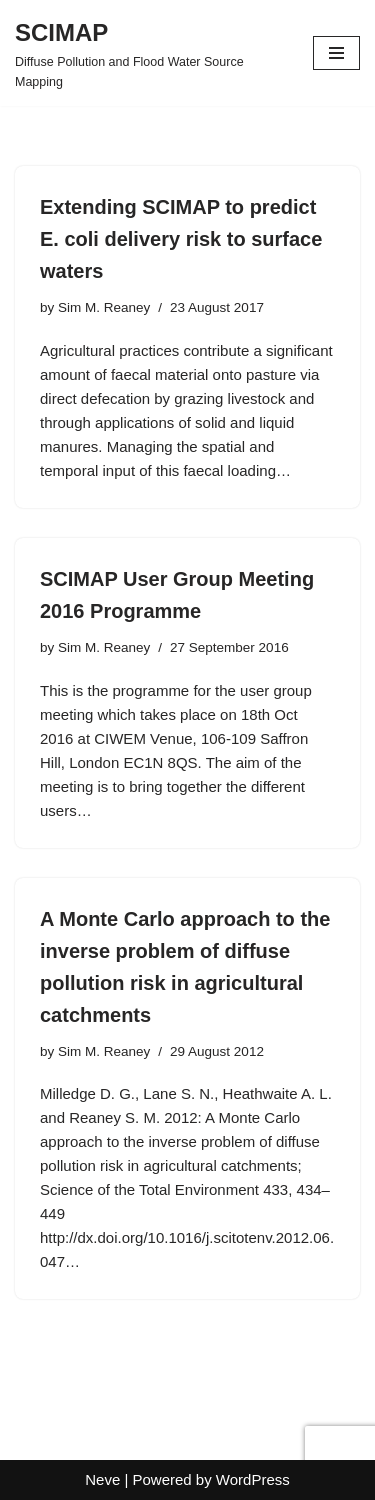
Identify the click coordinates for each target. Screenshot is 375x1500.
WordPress (253, 1479)
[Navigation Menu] (336, 53)
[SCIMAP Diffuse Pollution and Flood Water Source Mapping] (149, 53)
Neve (102, 1479)
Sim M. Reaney (104, 307)
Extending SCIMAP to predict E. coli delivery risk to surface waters (181, 239)
